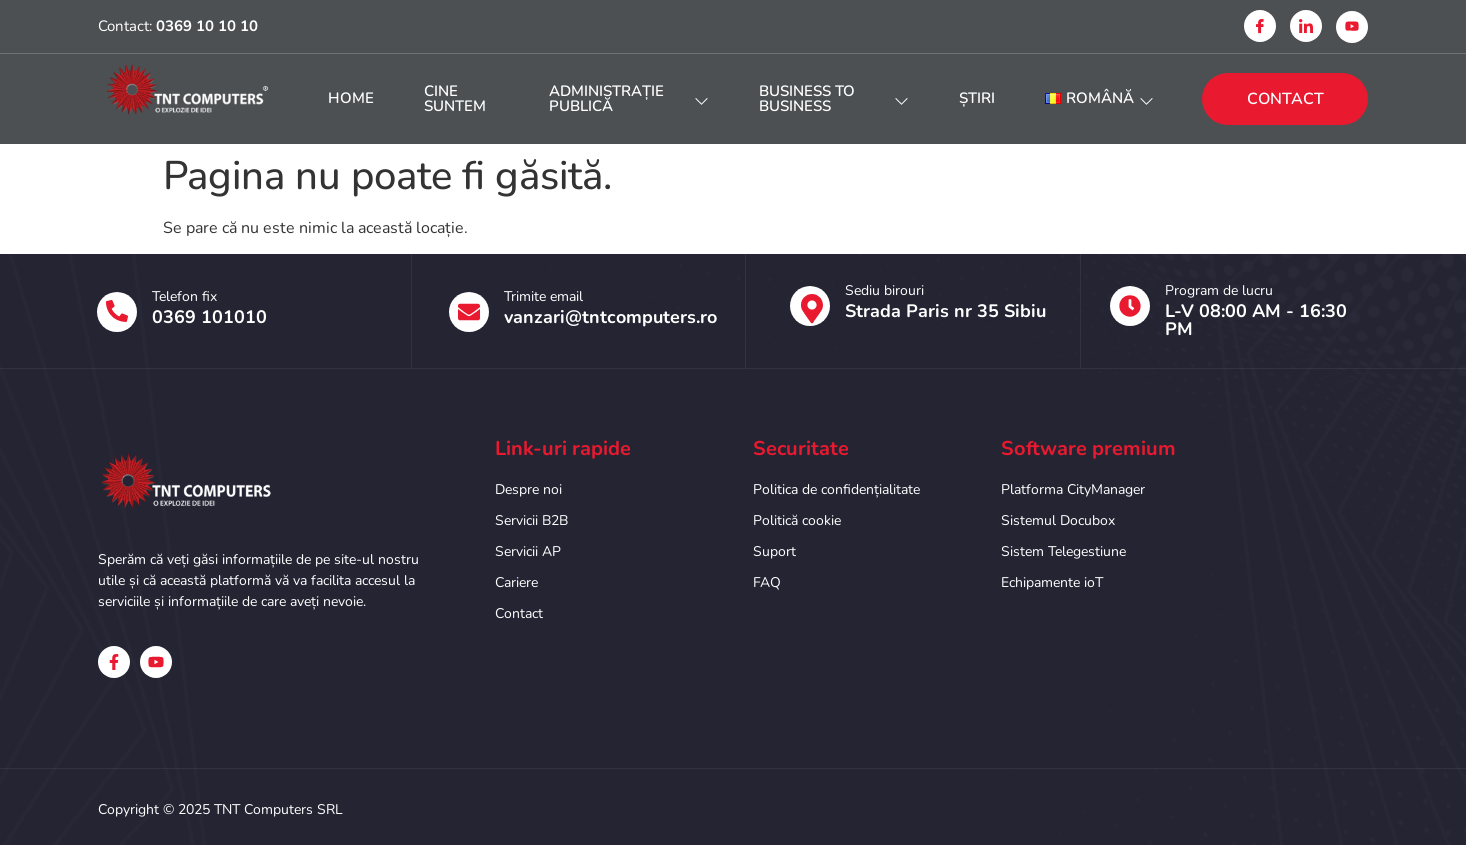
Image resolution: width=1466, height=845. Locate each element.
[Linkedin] (1306, 26)
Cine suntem (455, 98)
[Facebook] (1260, 26)
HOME (351, 98)
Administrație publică (629, 98)
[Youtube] (1352, 27)
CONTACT (1285, 99)
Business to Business (834, 98)
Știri (977, 98)
